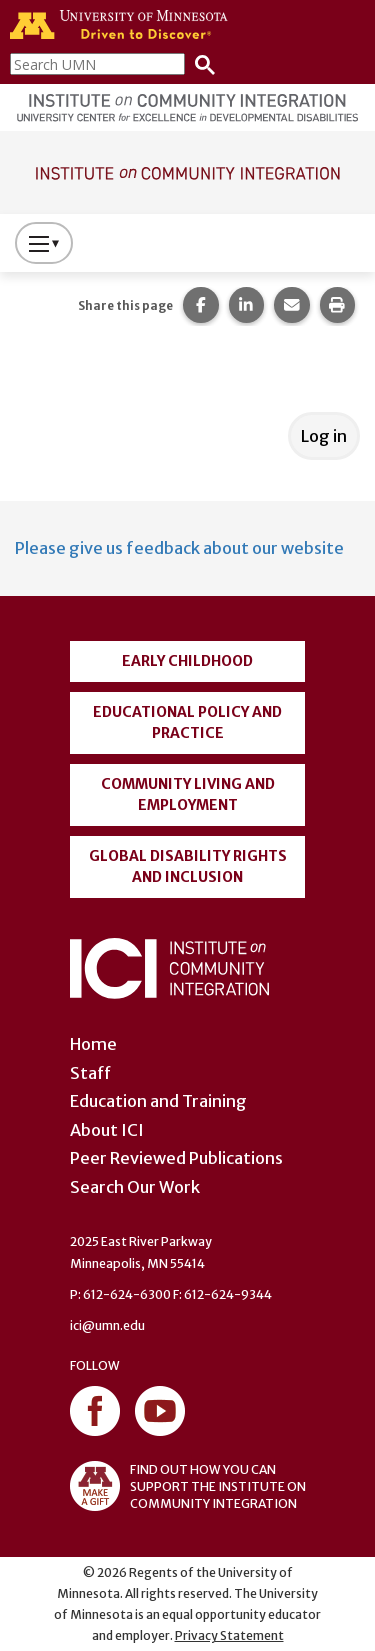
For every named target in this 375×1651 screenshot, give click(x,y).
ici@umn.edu (107, 1325)
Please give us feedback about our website (179, 548)
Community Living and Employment (188, 794)
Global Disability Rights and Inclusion (188, 866)
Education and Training (158, 1101)
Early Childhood (187, 661)
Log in (324, 436)
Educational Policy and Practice (187, 722)
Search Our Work (135, 1187)
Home (93, 1044)
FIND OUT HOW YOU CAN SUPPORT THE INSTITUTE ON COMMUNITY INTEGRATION (188, 1486)
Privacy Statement (229, 1635)
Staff (90, 1073)
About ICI (107, 1130)
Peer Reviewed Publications (176, 1158)
